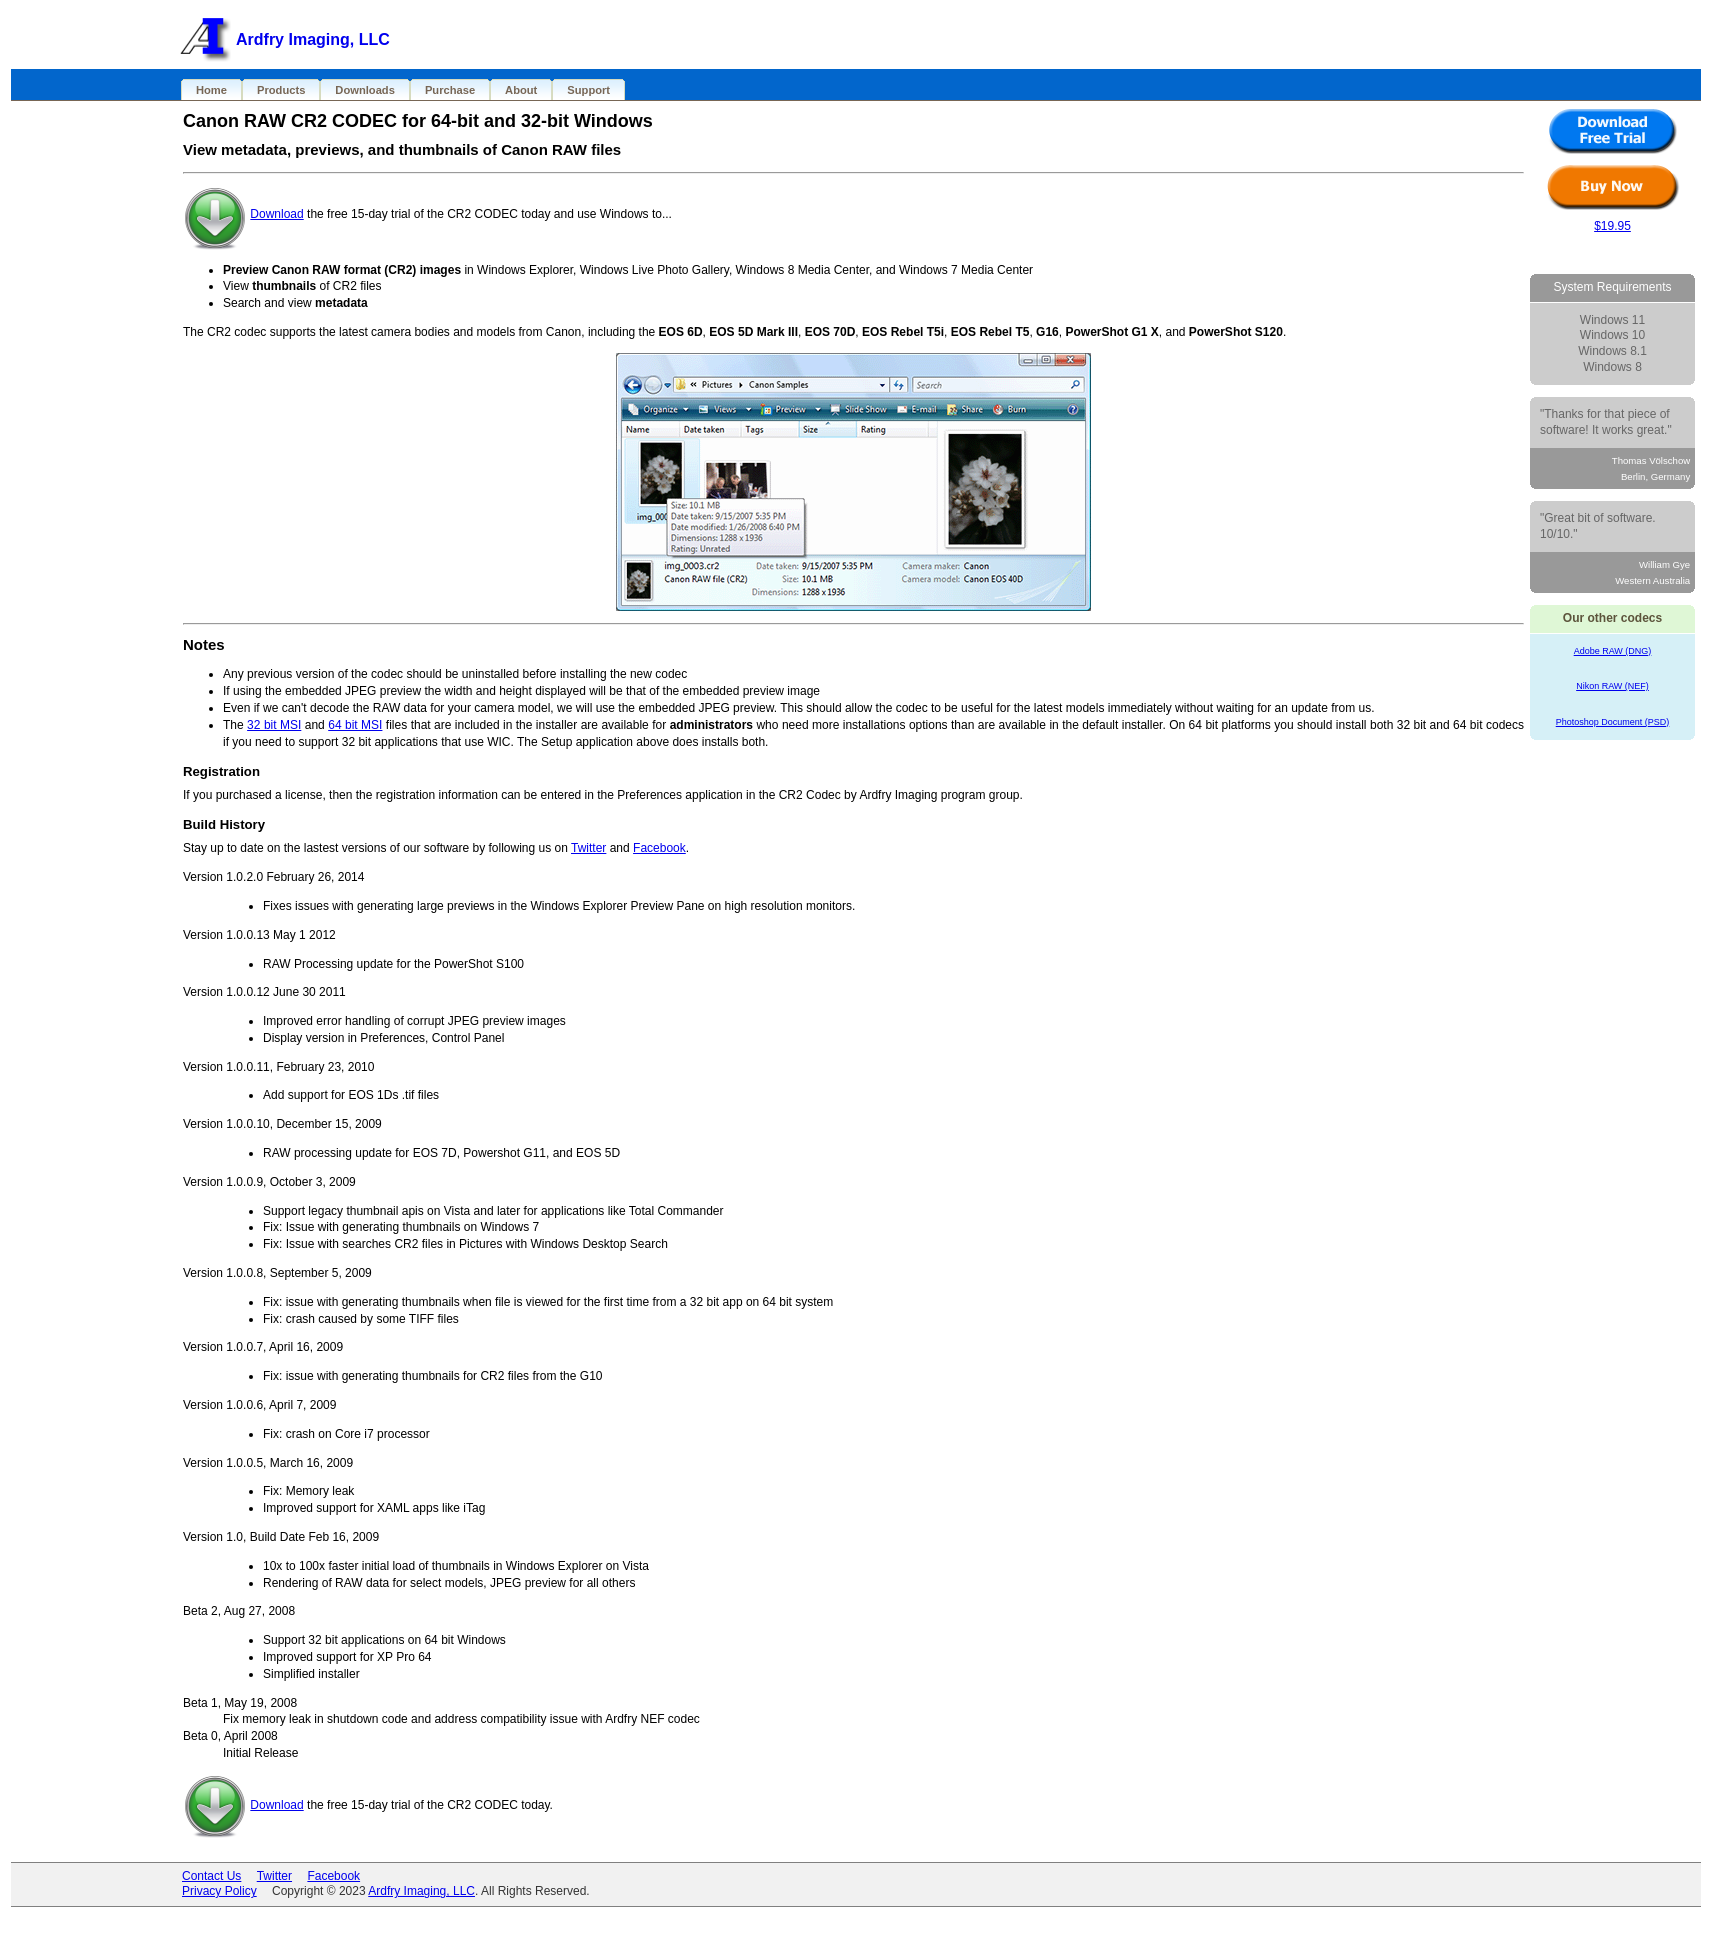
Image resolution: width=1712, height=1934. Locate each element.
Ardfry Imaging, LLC (421, 1891)
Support (588, 90)
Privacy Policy (219, 1891)
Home (211, 90)
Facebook (659, 848)
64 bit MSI (355, 725)
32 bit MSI (274, 725)
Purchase (450, 90)
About (521, 90)
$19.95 (1612, 226)
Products (281, 90)
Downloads (365, 90)
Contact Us (211, 1876)
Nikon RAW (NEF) (1612, 686)
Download (276, 214)
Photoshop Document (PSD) (1613, 722)
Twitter (588, 848)
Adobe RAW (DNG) (1613, 651)
